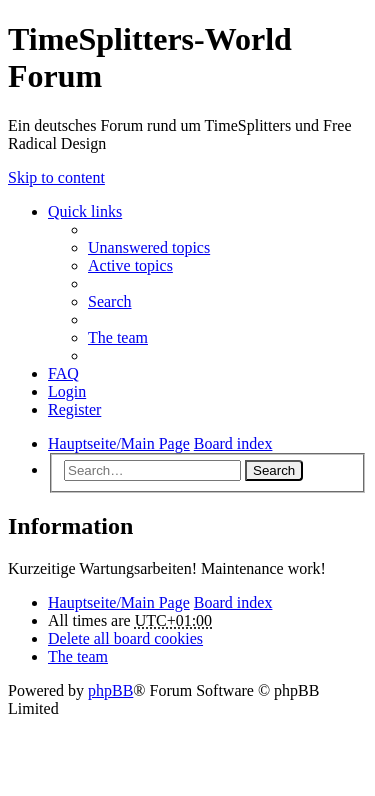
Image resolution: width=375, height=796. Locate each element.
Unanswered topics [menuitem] (149, 247)
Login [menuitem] (67, 391)
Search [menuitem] (110, 301)
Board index (233, 602)
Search (274, 470)
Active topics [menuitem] (130, 265)
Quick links (85, 211)
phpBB (110, 690)
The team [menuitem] (118, 337)
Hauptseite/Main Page (119, 602)
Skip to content (56, 177)
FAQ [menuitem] (63, 373)
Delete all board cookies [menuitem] (125, 638)
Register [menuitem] (74, 409)
